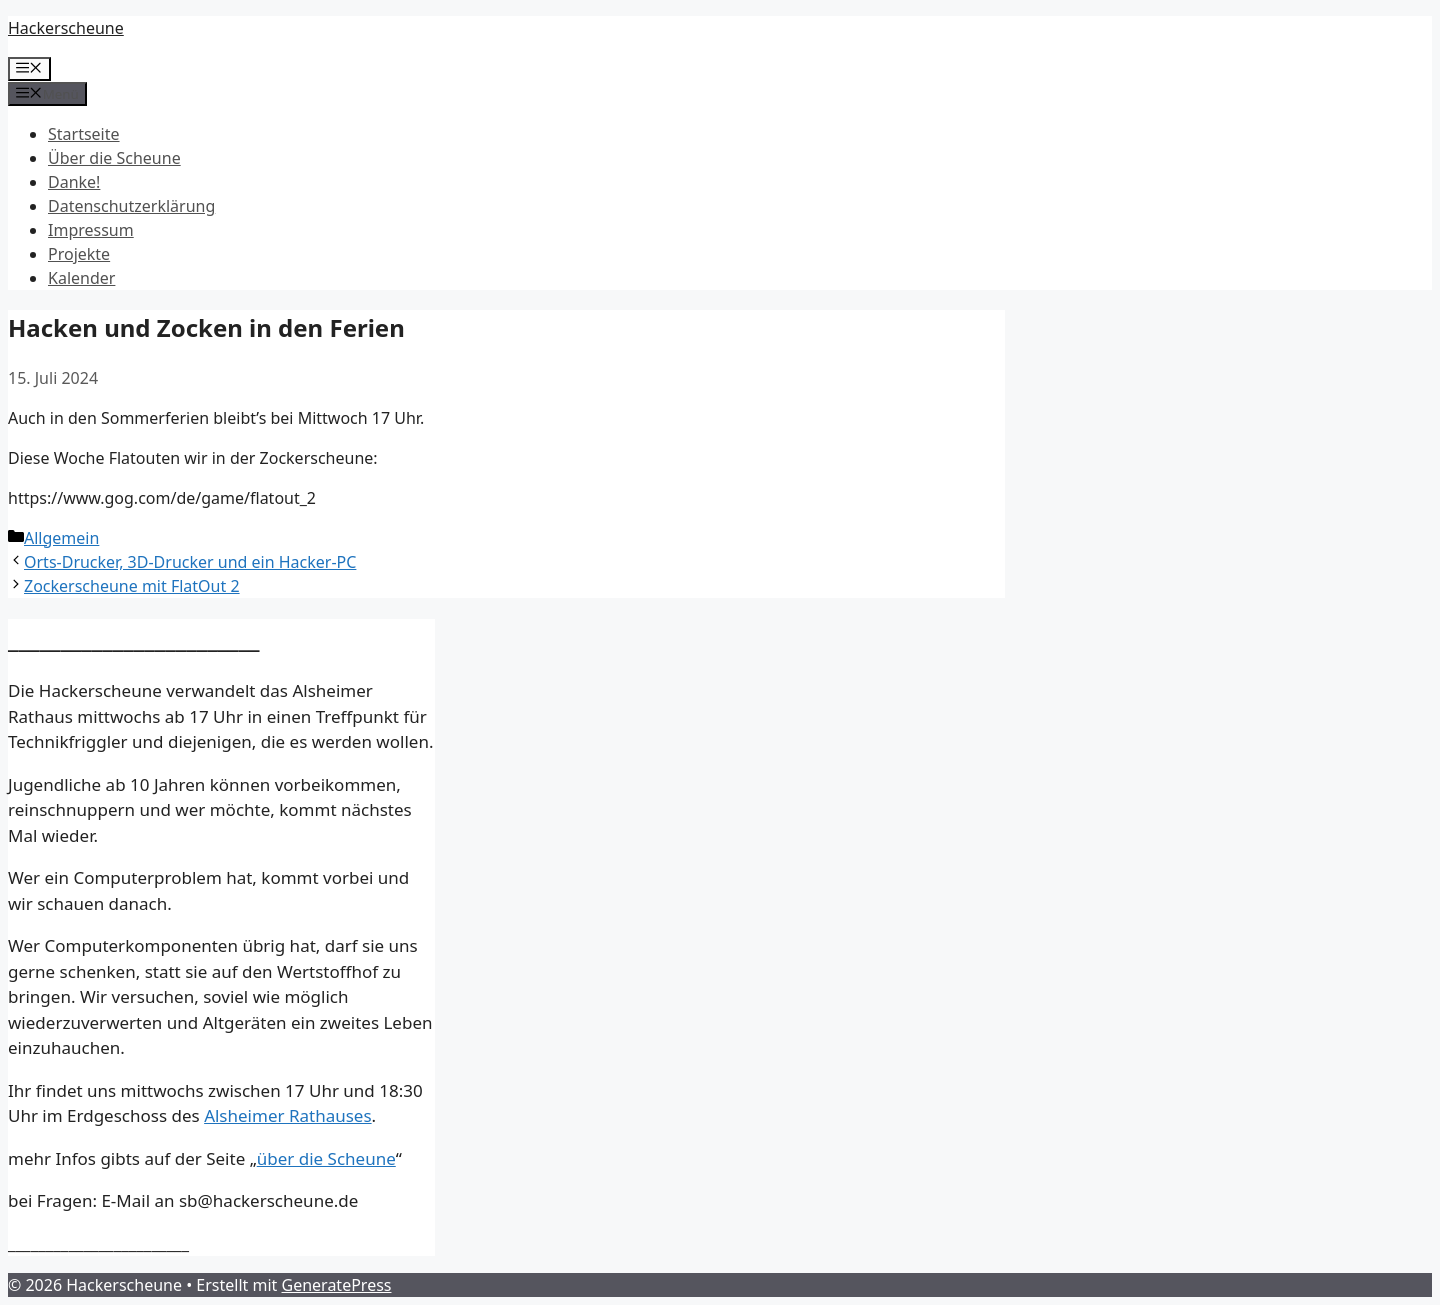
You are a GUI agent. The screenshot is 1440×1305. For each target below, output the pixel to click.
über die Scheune (326, 1158)
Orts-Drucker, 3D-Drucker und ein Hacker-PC (190, 562)
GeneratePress (337, 1285)
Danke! (74, 182)
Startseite (84, 134)
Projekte (79, 254)
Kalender (81, 278)
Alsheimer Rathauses (287, 1115)
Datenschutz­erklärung (131, 206)
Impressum (91, 230)
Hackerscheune (66, 28)
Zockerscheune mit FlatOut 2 (132, 586)
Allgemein (61, 538)
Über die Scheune (114, 158)
